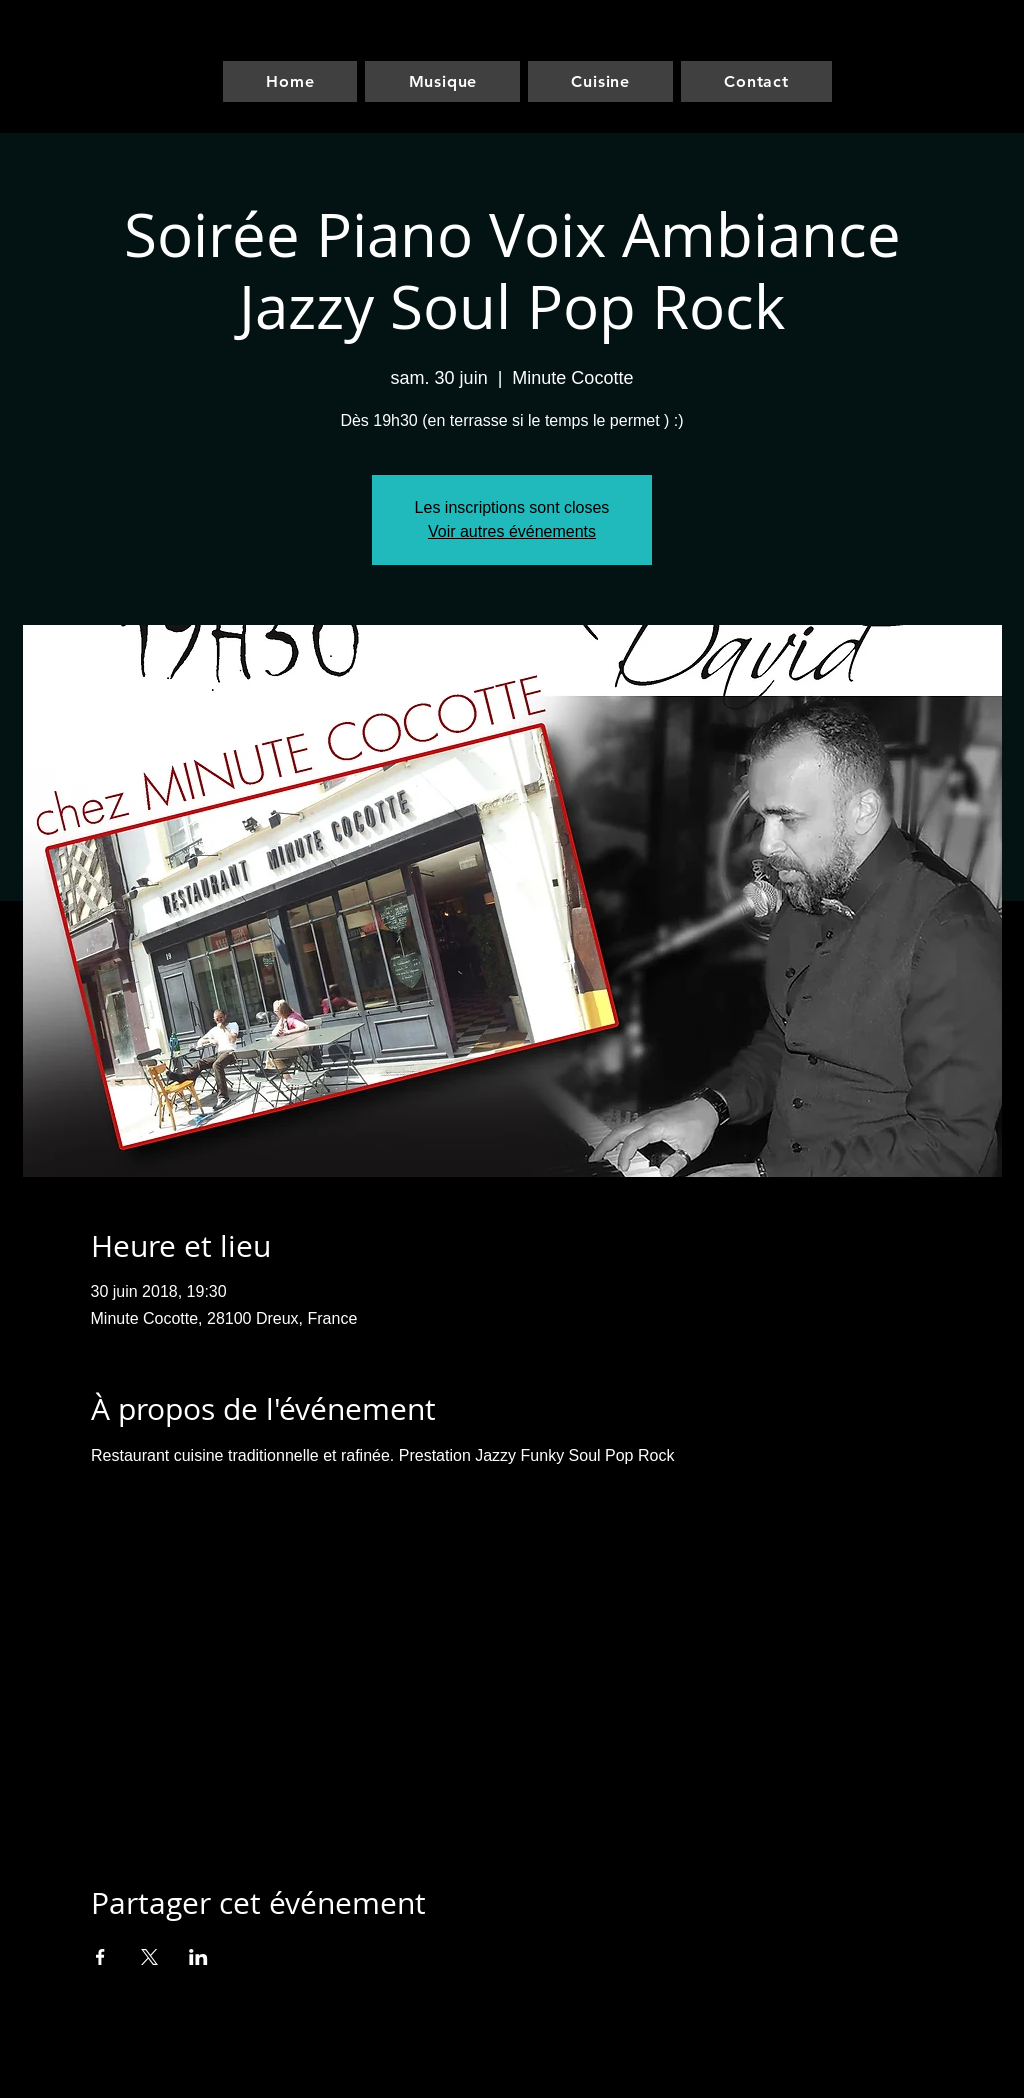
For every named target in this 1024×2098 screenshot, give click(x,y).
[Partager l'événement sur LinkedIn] (198, 1957)
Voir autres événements (512, 531)
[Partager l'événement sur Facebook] (100, 1957)
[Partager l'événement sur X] (149, 1957)
